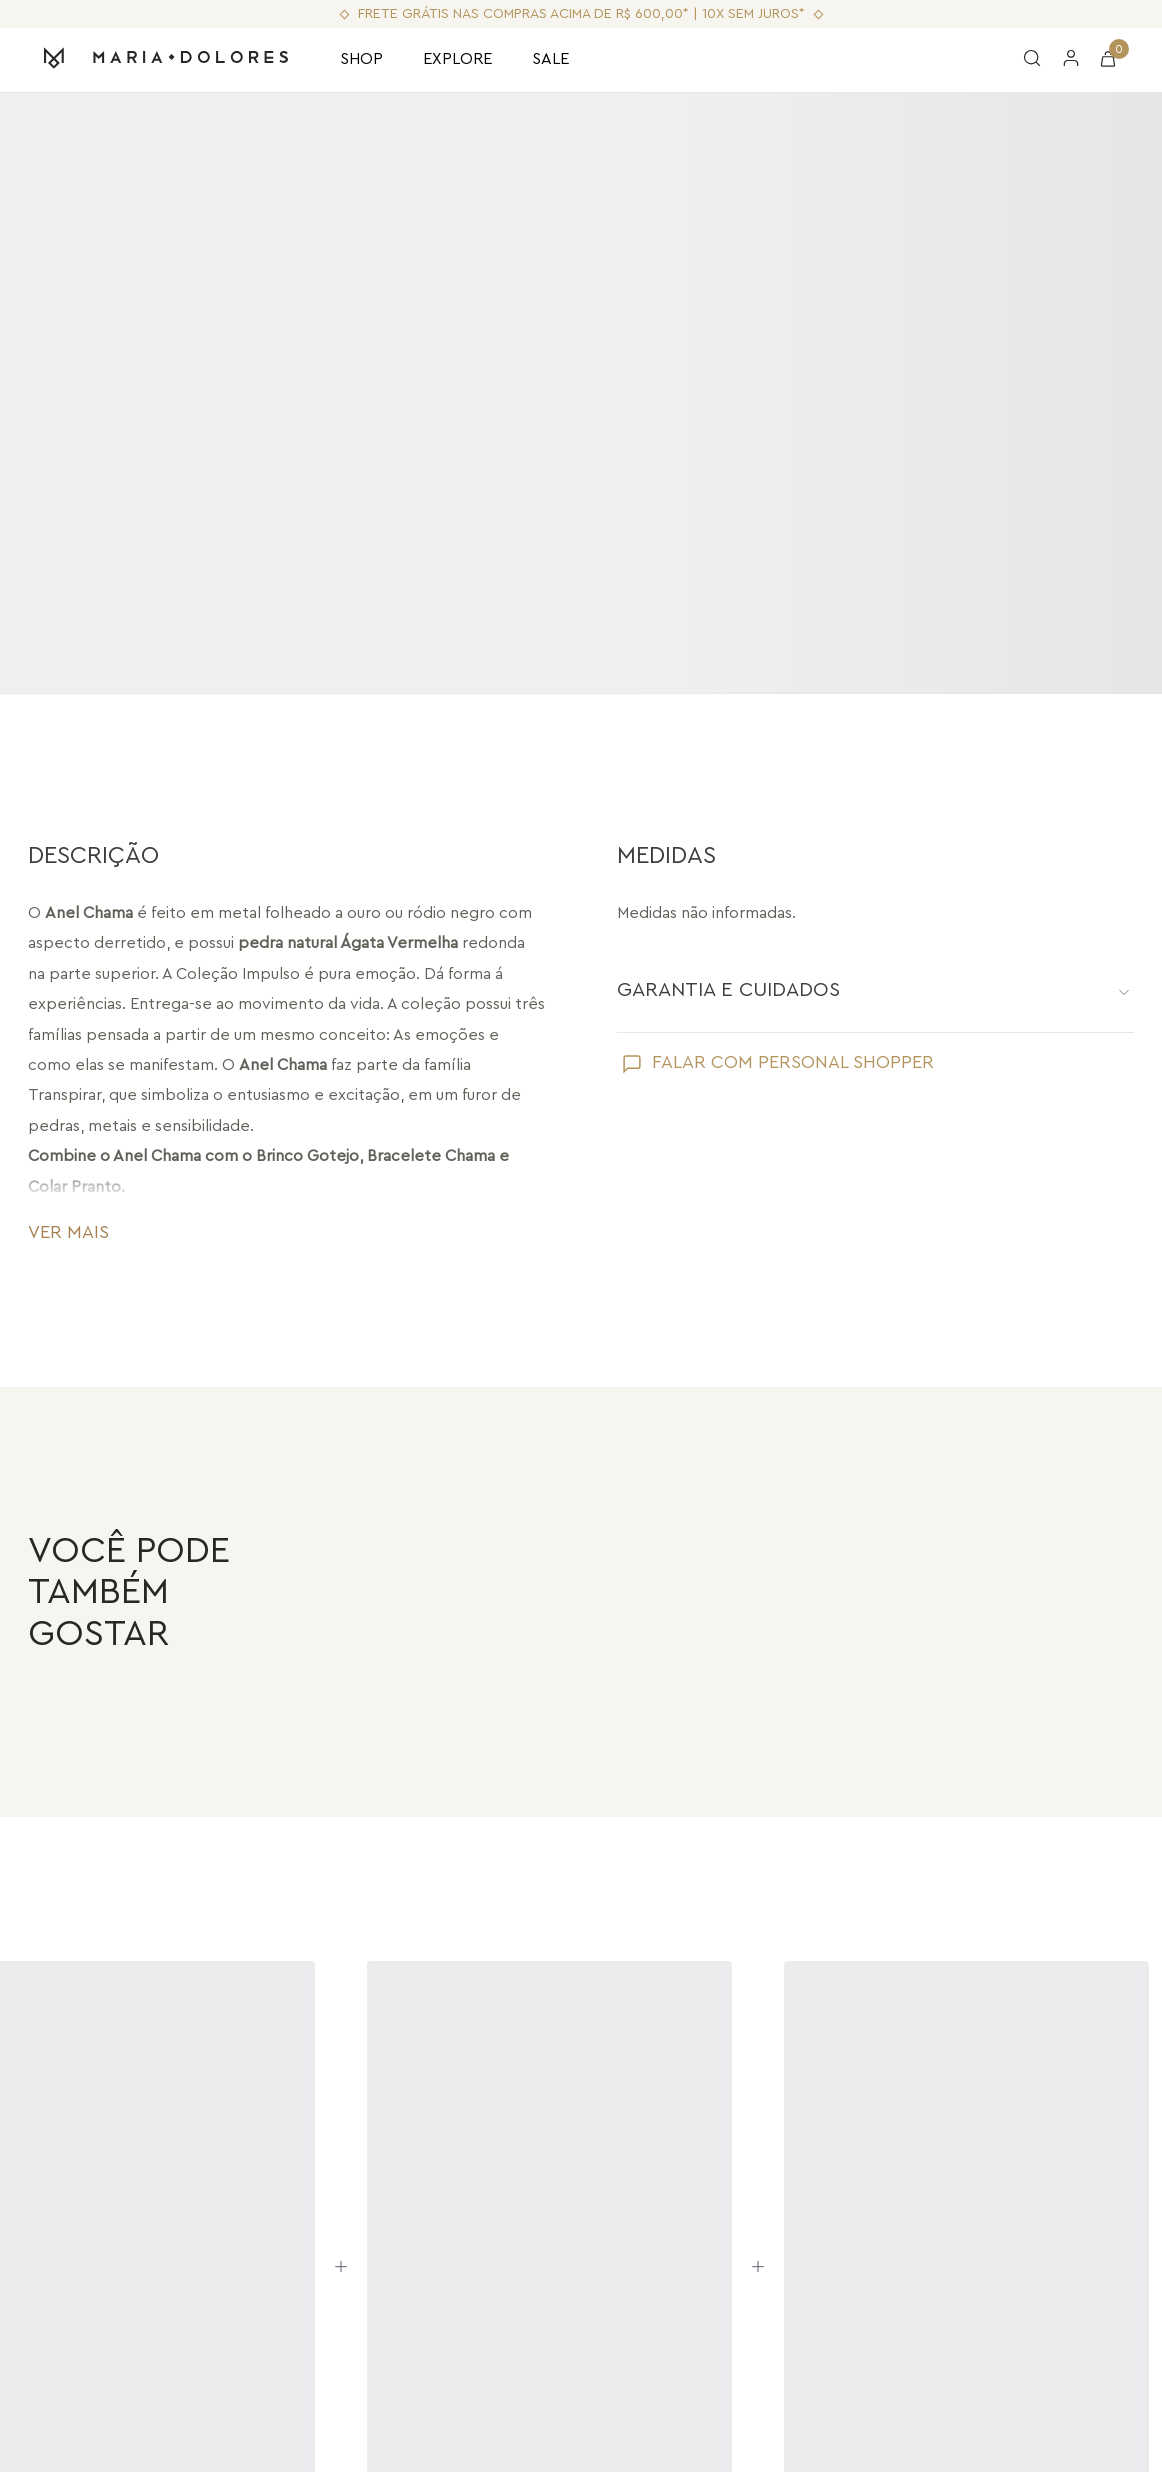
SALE (550, 59)
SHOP (361, 59)
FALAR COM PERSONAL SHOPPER (793, 1062)
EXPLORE (457, 59)
